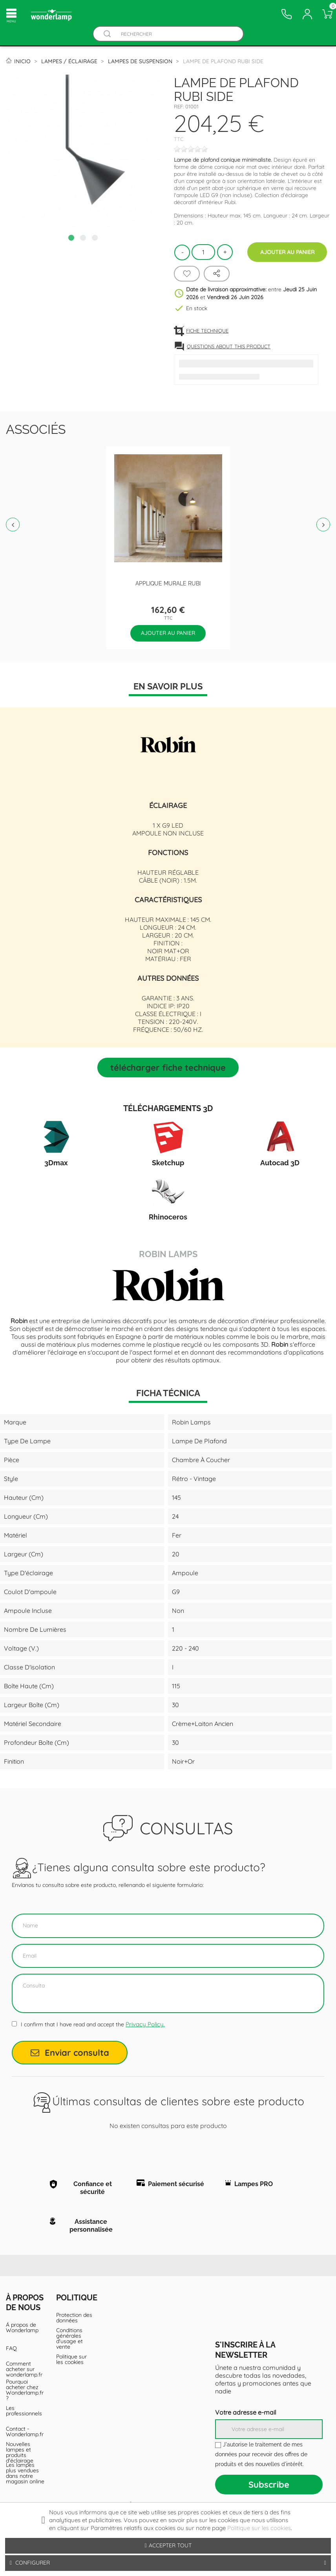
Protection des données (74, 2317)
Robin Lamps (168, 1253)
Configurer (168, 2563)
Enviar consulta (70, 2052)
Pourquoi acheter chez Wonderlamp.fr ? (25, 2389)
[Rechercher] (175, 34)
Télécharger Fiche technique (168, 1067)
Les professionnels (24, 2410)
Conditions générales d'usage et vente (69, 2338)
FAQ (11, 2348)
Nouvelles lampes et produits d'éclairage (19, 2452)
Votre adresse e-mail (245, 2412)
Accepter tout (167, 2545)
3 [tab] (96, 239)
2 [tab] (84, 239)
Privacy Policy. (145, 2024)
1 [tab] (72, 239)
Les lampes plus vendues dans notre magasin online (25, 2473)
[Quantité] (203, 252)
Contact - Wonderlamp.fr (25, 2431)
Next (323, 525)
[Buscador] (107, 34)
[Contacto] (286, 14)
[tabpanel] (84, 153)
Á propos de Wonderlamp (22, 2327)
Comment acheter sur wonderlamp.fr (24, 2369)
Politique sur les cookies (71, 2359)
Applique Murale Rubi (168, 583)
